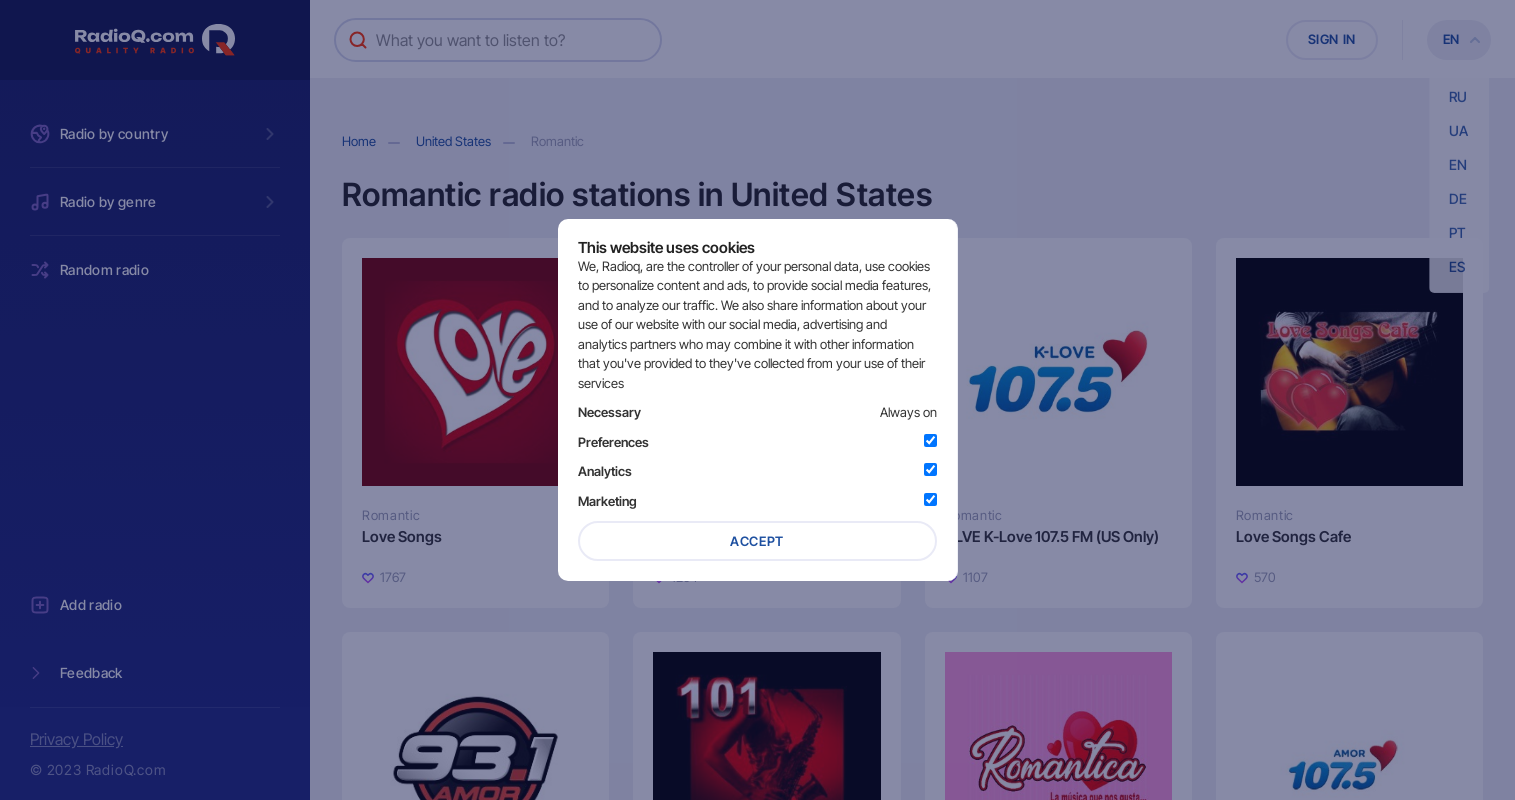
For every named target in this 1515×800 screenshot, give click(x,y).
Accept (757, 541)
